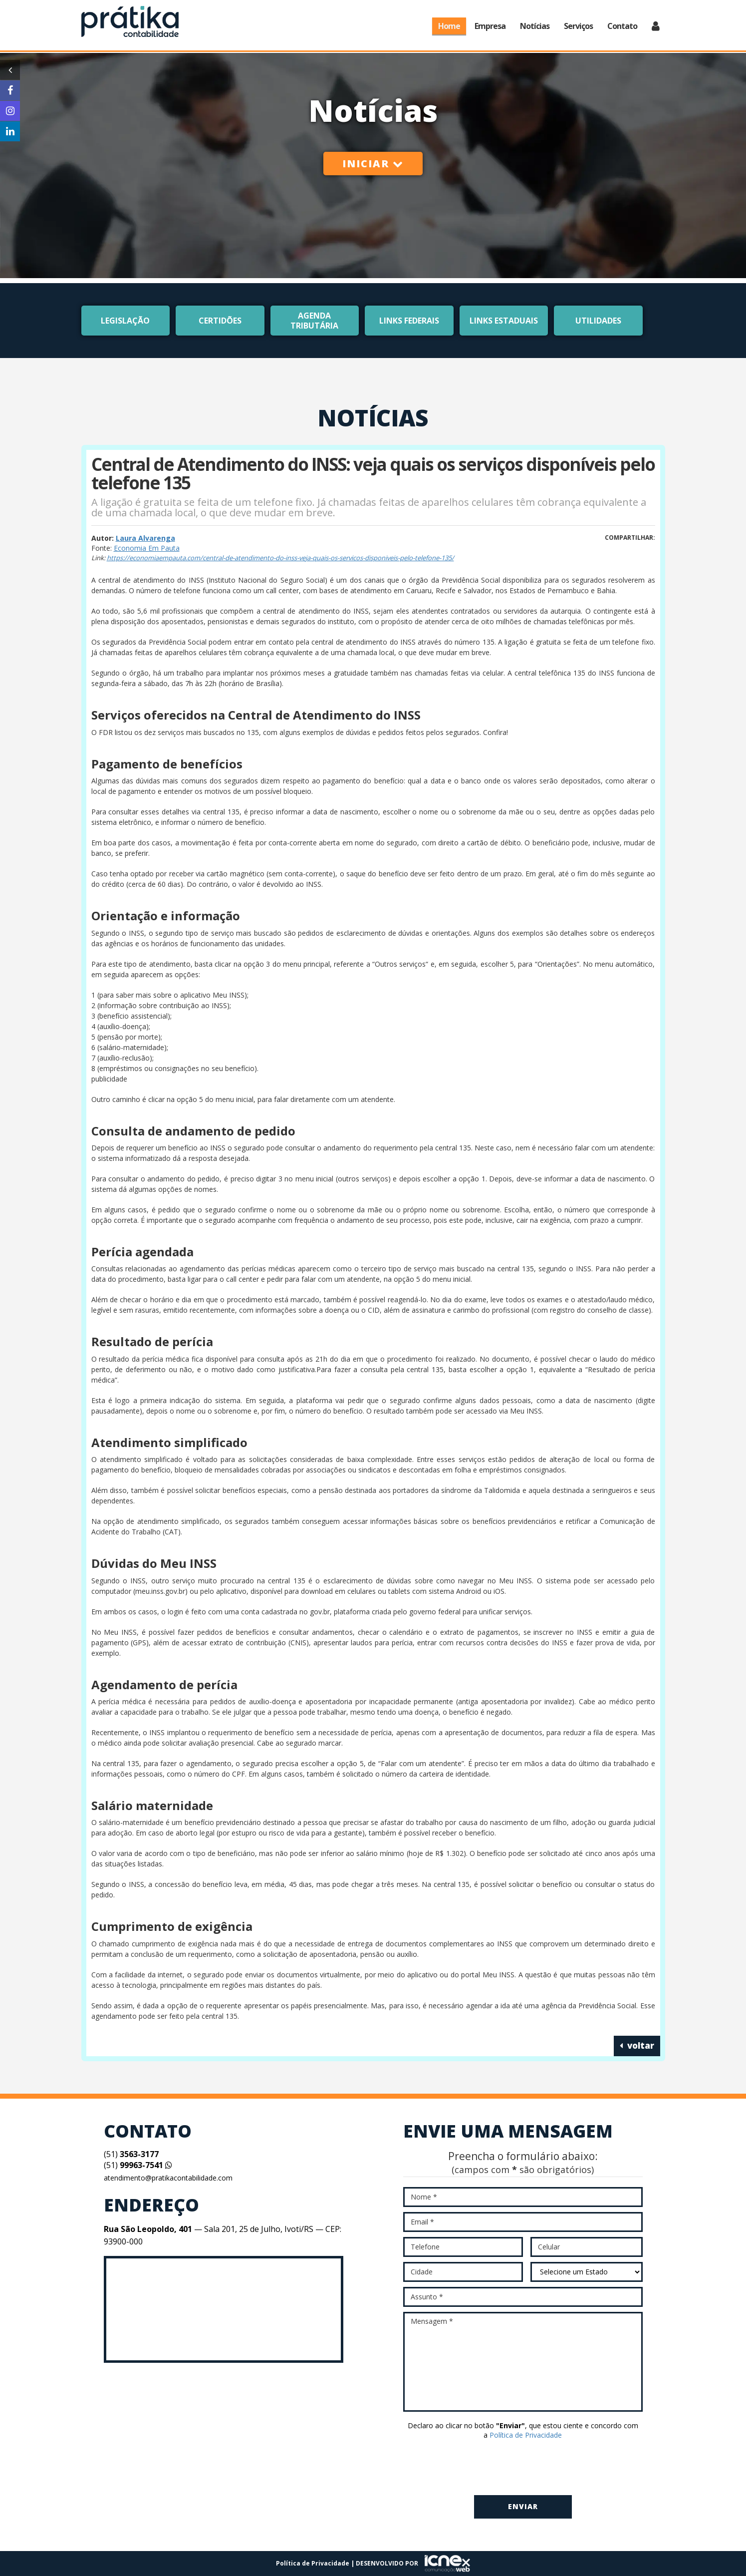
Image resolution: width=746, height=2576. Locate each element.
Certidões (220, 320)
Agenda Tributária (314, 320)
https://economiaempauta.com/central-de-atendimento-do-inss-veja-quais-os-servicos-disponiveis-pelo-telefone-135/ (280, 557)
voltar (637, 2045)
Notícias (534, 25)
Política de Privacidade (526, 2435)
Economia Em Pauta (147, 548)
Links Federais (409, 320)
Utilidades (598, 320)
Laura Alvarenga (145, 538)
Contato (622, 25)
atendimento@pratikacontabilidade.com (168, 2178)
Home (449, 25)
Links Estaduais (504, 320)
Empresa (490, 25)
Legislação (125, 320)
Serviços (578, 25)
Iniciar (373, 163)
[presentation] (523, 2468)
